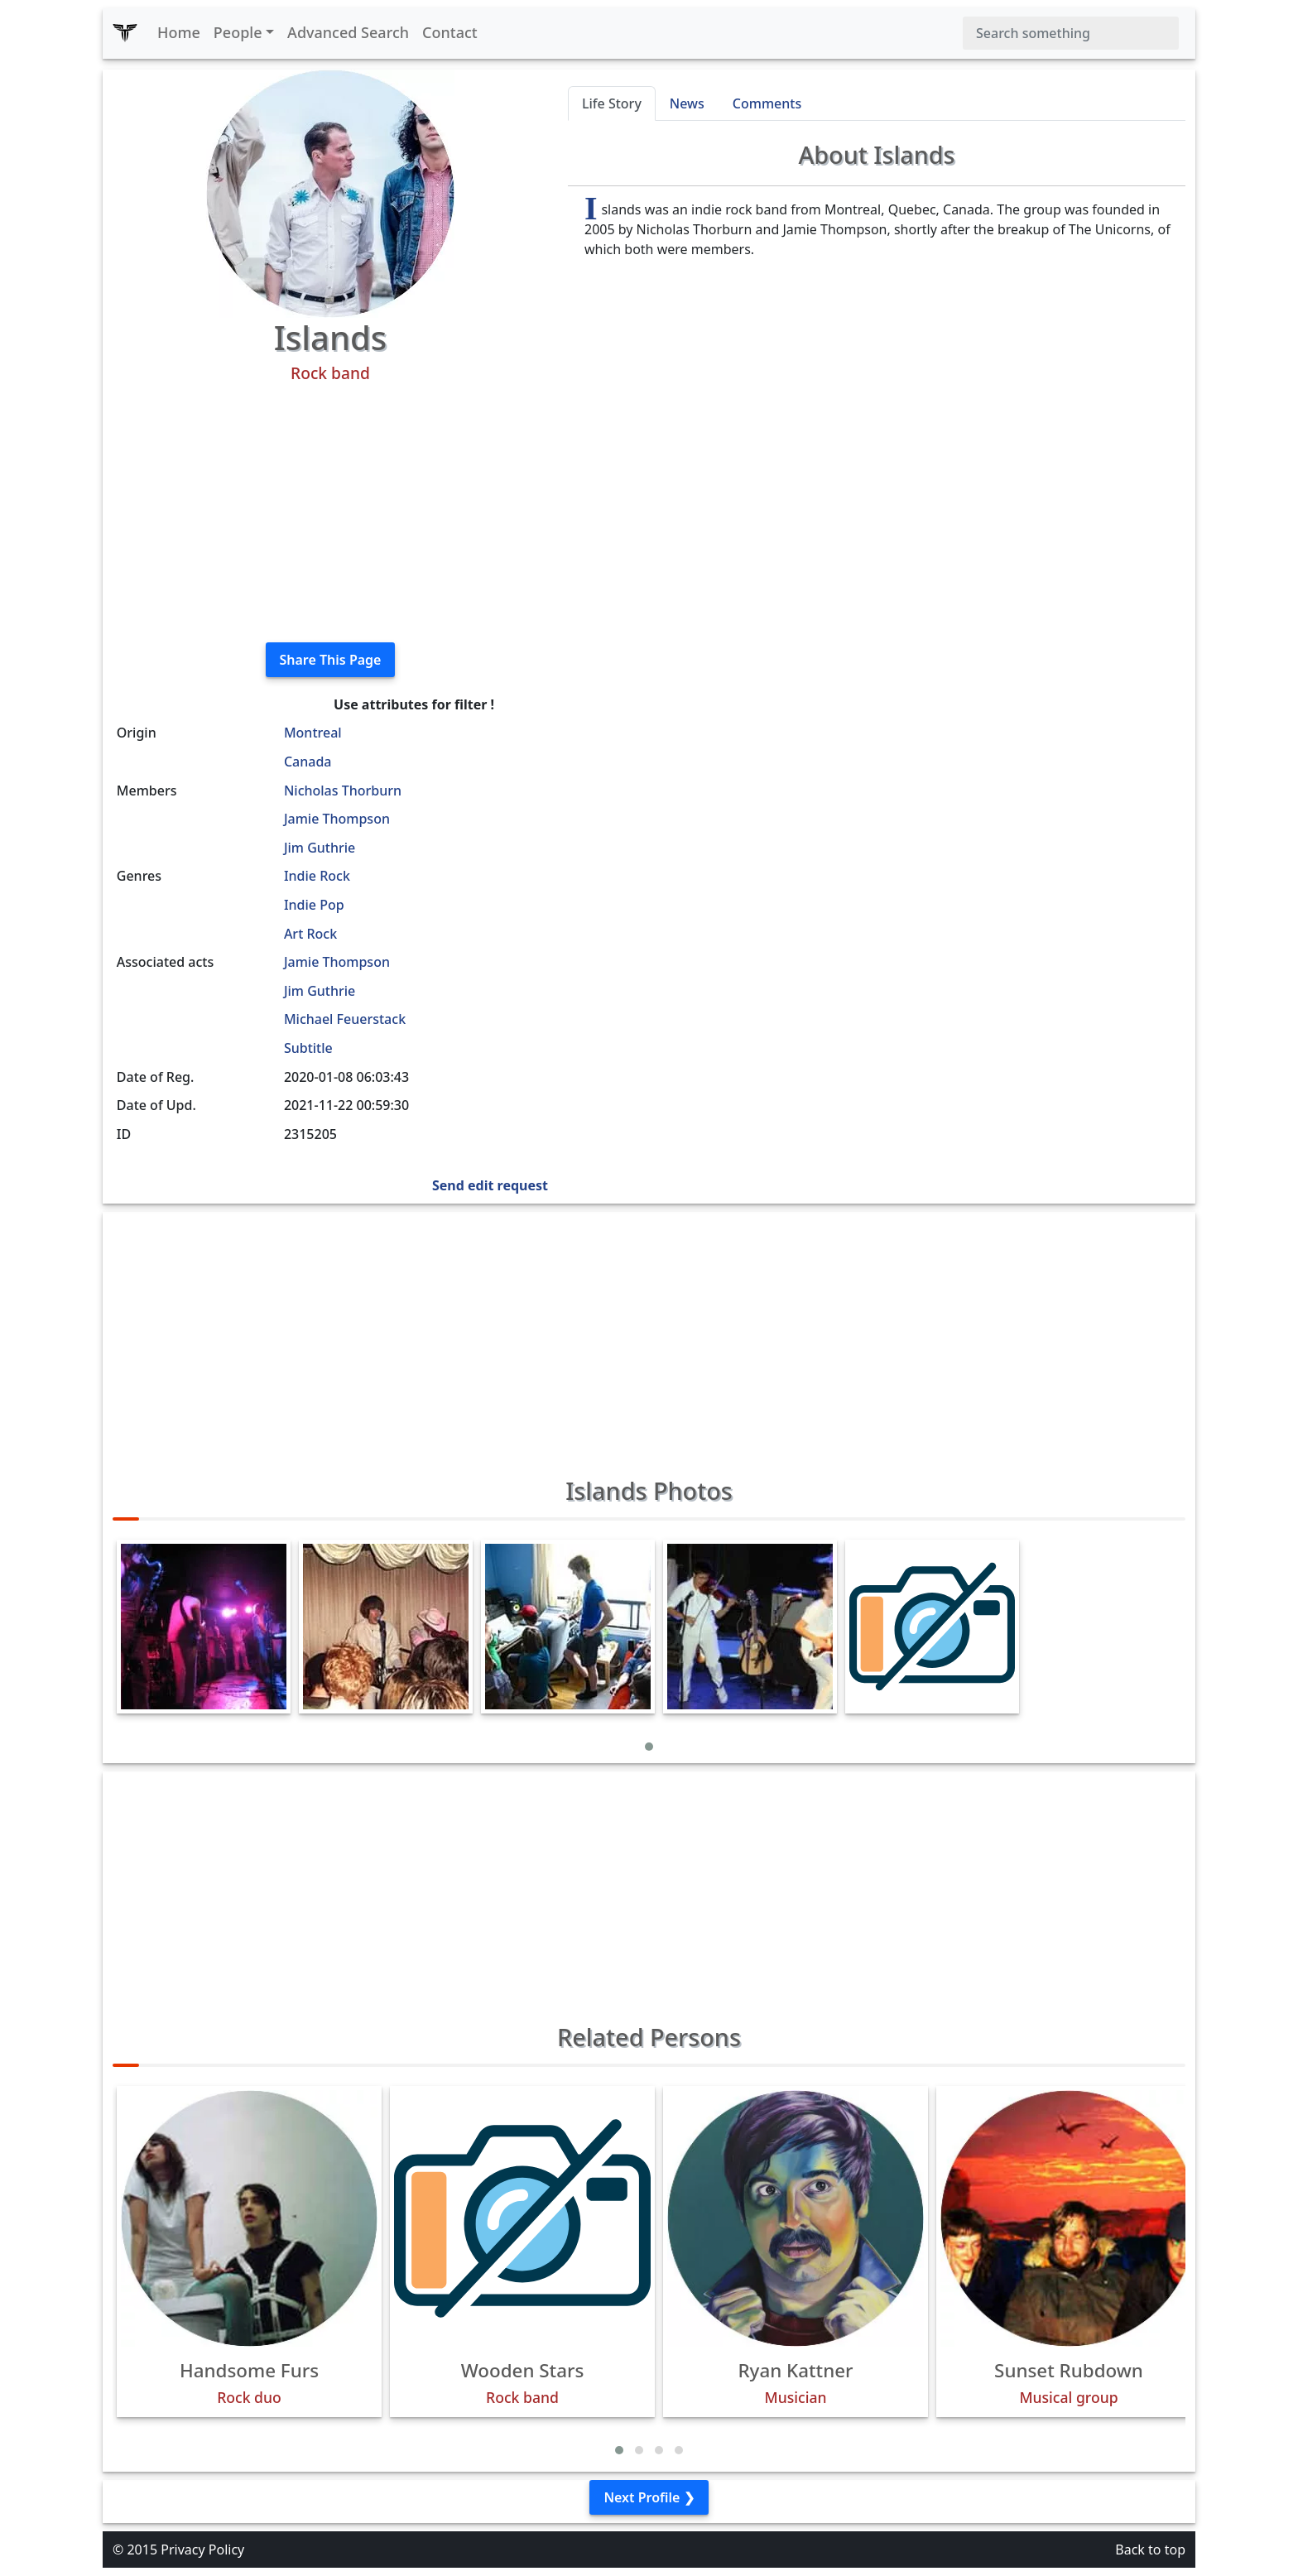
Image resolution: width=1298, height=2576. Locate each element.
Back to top (1150, 2549)
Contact (450, 32)
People (238, 32)
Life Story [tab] (612, 103)
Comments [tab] (767, 103)
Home (178, 32)
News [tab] (687, 103)
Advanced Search (348, 32)
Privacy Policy (202, 2549)
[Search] (1071, 33)
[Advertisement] (330, 513)
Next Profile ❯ (648, 2497)
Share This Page (331, 660)
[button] (649, 1746)
